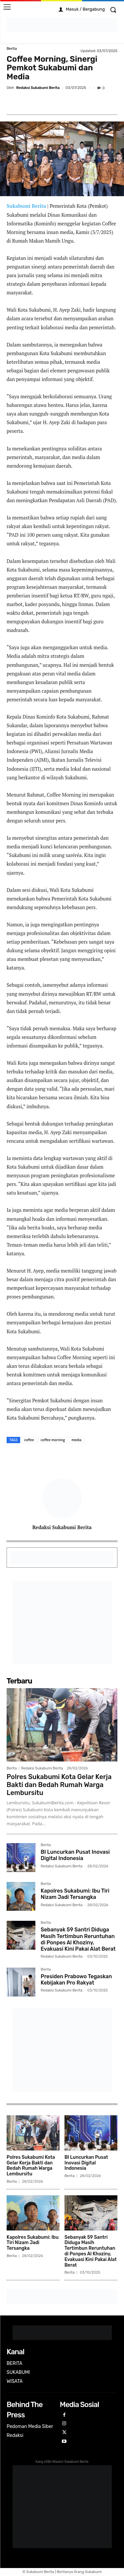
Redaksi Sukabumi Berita (38, 88)
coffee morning (53, 1440)
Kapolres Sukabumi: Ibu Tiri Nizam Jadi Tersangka (75, 1894)
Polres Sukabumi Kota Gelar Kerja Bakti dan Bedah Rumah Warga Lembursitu (59, 1785)
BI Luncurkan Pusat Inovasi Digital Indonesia (75, 1855)
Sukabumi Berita (26, 205)
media (76, 1440)
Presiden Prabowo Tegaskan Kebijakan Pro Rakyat (76, 1979)
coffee (29, 1440)
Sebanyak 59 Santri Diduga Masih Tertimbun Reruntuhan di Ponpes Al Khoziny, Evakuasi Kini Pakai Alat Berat (78, 1939)
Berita (12, 48)
